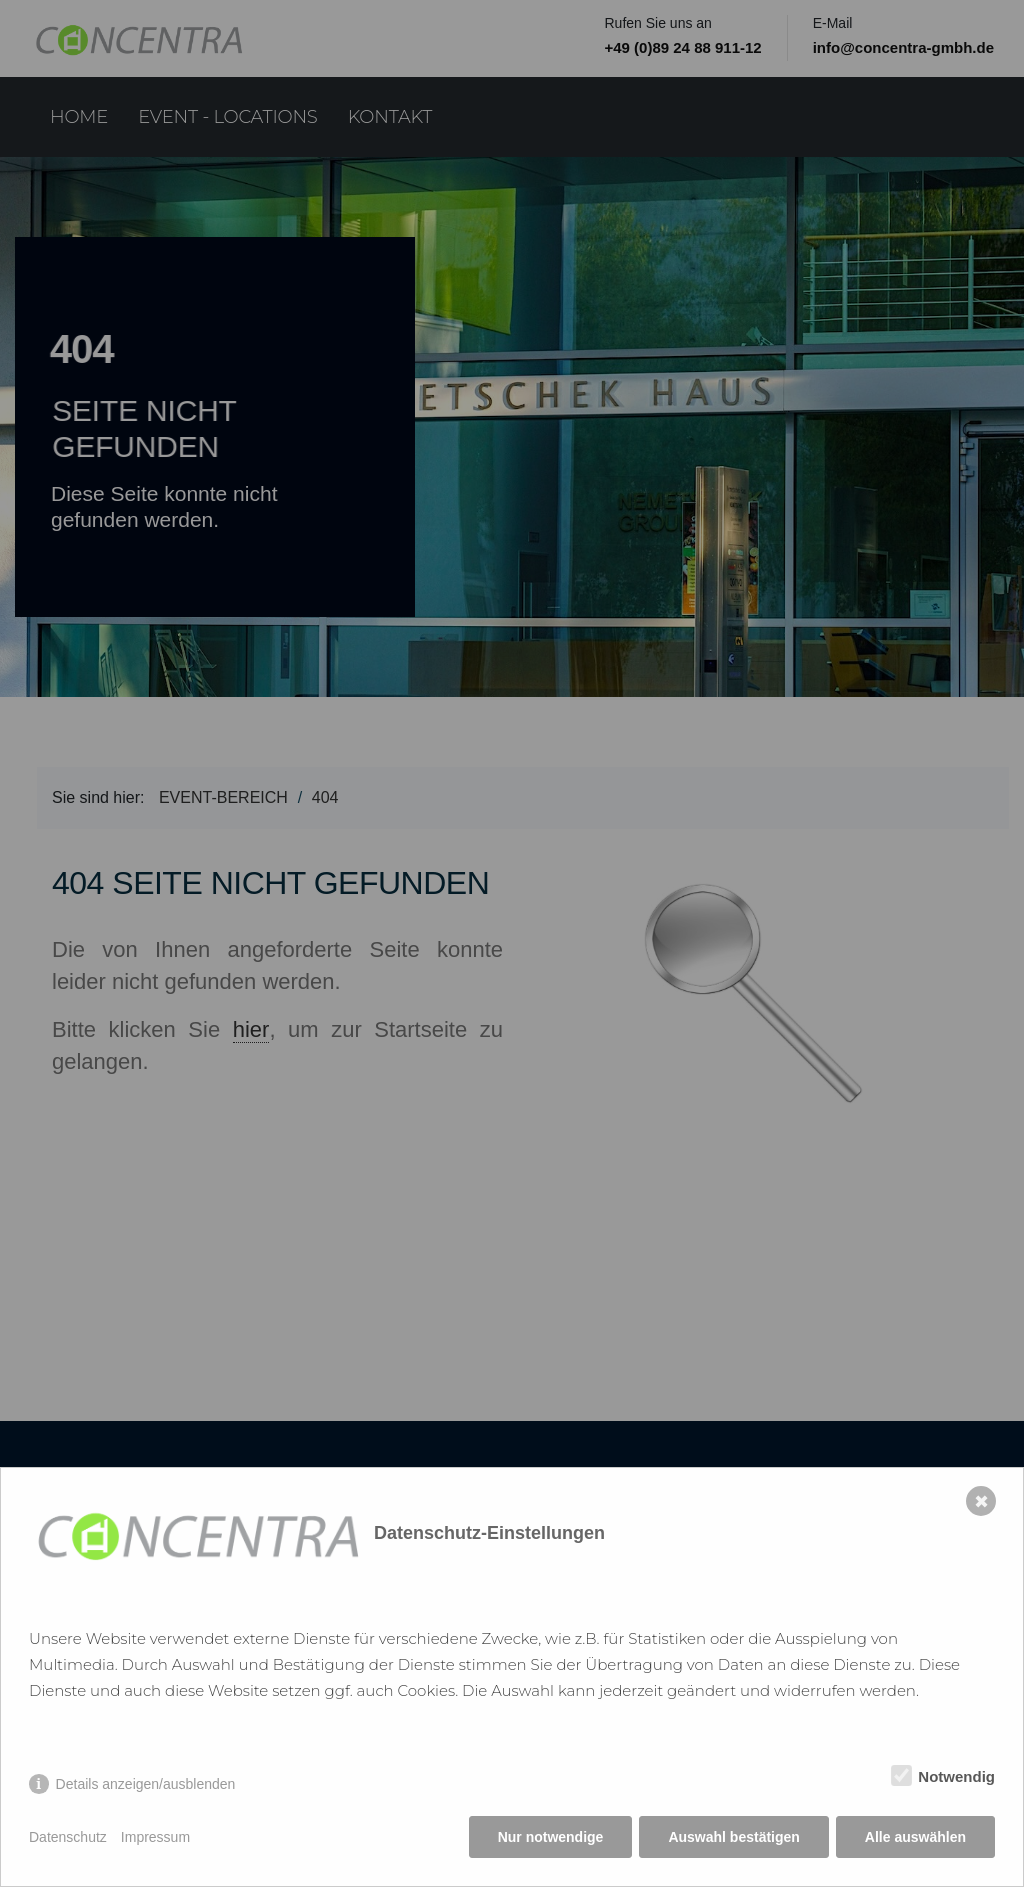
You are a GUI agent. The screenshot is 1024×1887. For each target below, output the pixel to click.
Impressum (155, 1837)
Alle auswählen (915, 1837)
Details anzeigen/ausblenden (146, 1784)
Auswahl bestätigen (733, 1837)
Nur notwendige (551, 1837)
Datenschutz (68, 1837)
